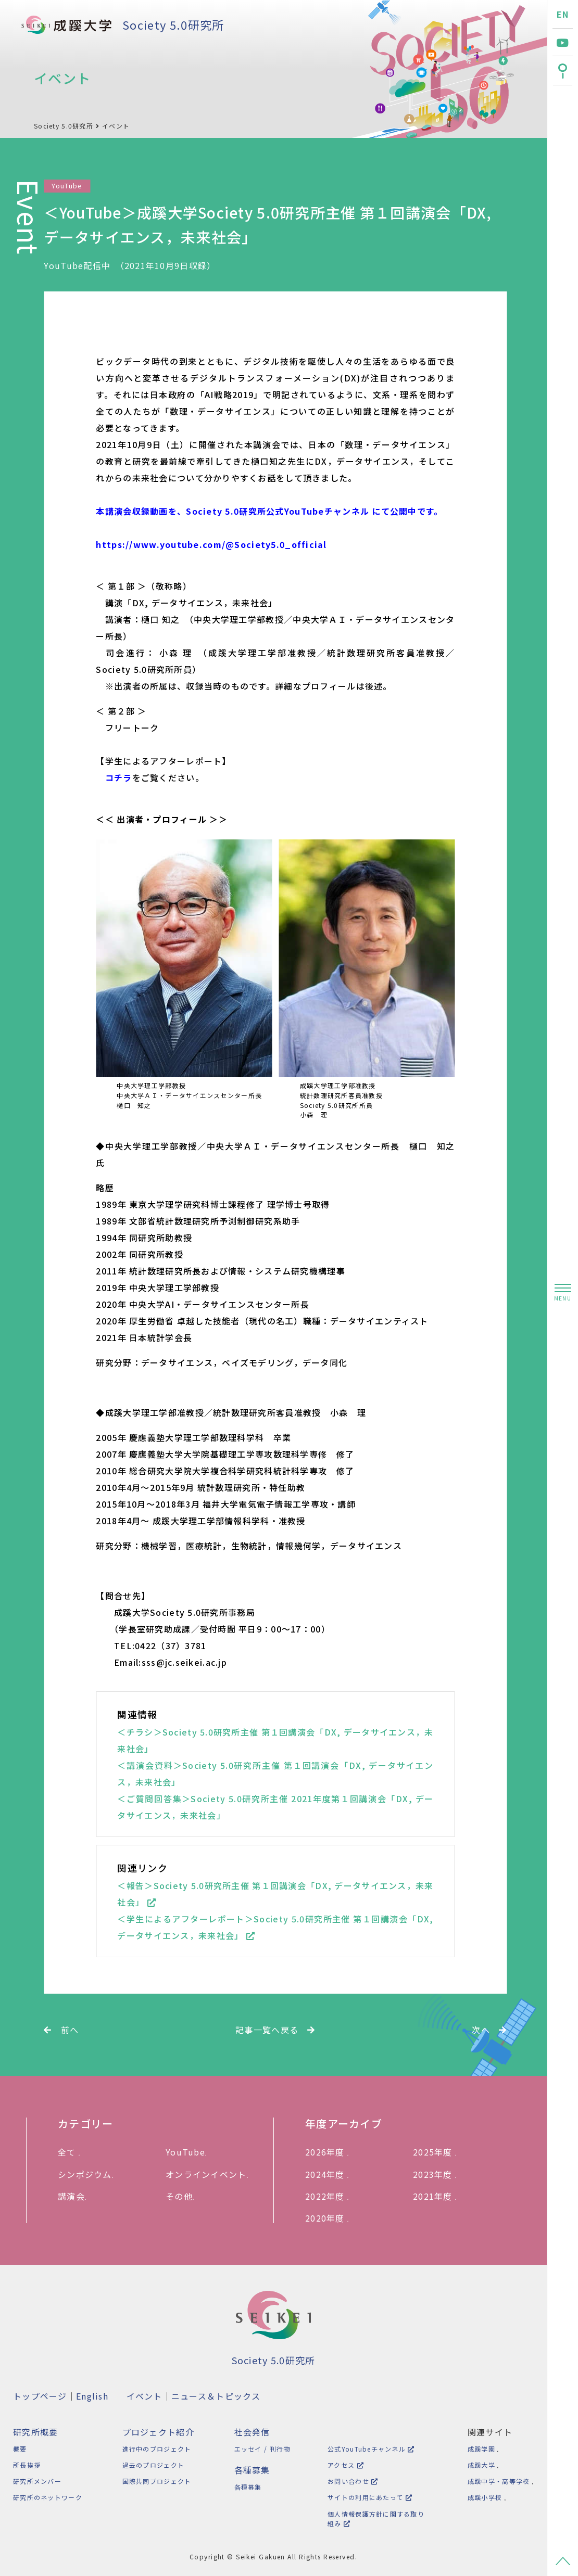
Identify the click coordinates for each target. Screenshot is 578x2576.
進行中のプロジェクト (155, 2448)
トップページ (40, 2396)
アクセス (342, 2464)
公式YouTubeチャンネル (367, 2448)
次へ (489, 2029)
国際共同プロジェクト (155, 2481)
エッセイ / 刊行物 (260, 2448)
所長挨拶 (27, 2464)
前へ (61, 2029)
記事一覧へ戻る (275, 2029)
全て (72, 2152)
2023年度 (438, 2174)
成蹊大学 (480, 2464)
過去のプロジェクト (152, 2464)
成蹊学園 (480, 2448)
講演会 (75, 2196)
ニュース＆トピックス (216, 2396)
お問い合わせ (349, 2481)
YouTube (189, 2152)
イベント (116, 125)
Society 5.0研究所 (173, 24)
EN (563, 14)
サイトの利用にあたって (366, 2497)
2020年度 (330, 2218)
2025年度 (438, 2152)
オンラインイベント (210, 2174)
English (92, 2396)
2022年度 (330, 2196)
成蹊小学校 (484, 2497)
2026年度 (330, 2152)
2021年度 (438, 2196)
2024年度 (330, 2174)
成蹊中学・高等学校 (498, 2481)
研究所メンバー (37, 2481)
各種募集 (245, 2486)
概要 (20, 2448)
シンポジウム (89, 2174)
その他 (183, 2196)
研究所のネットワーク (47, 2497)
